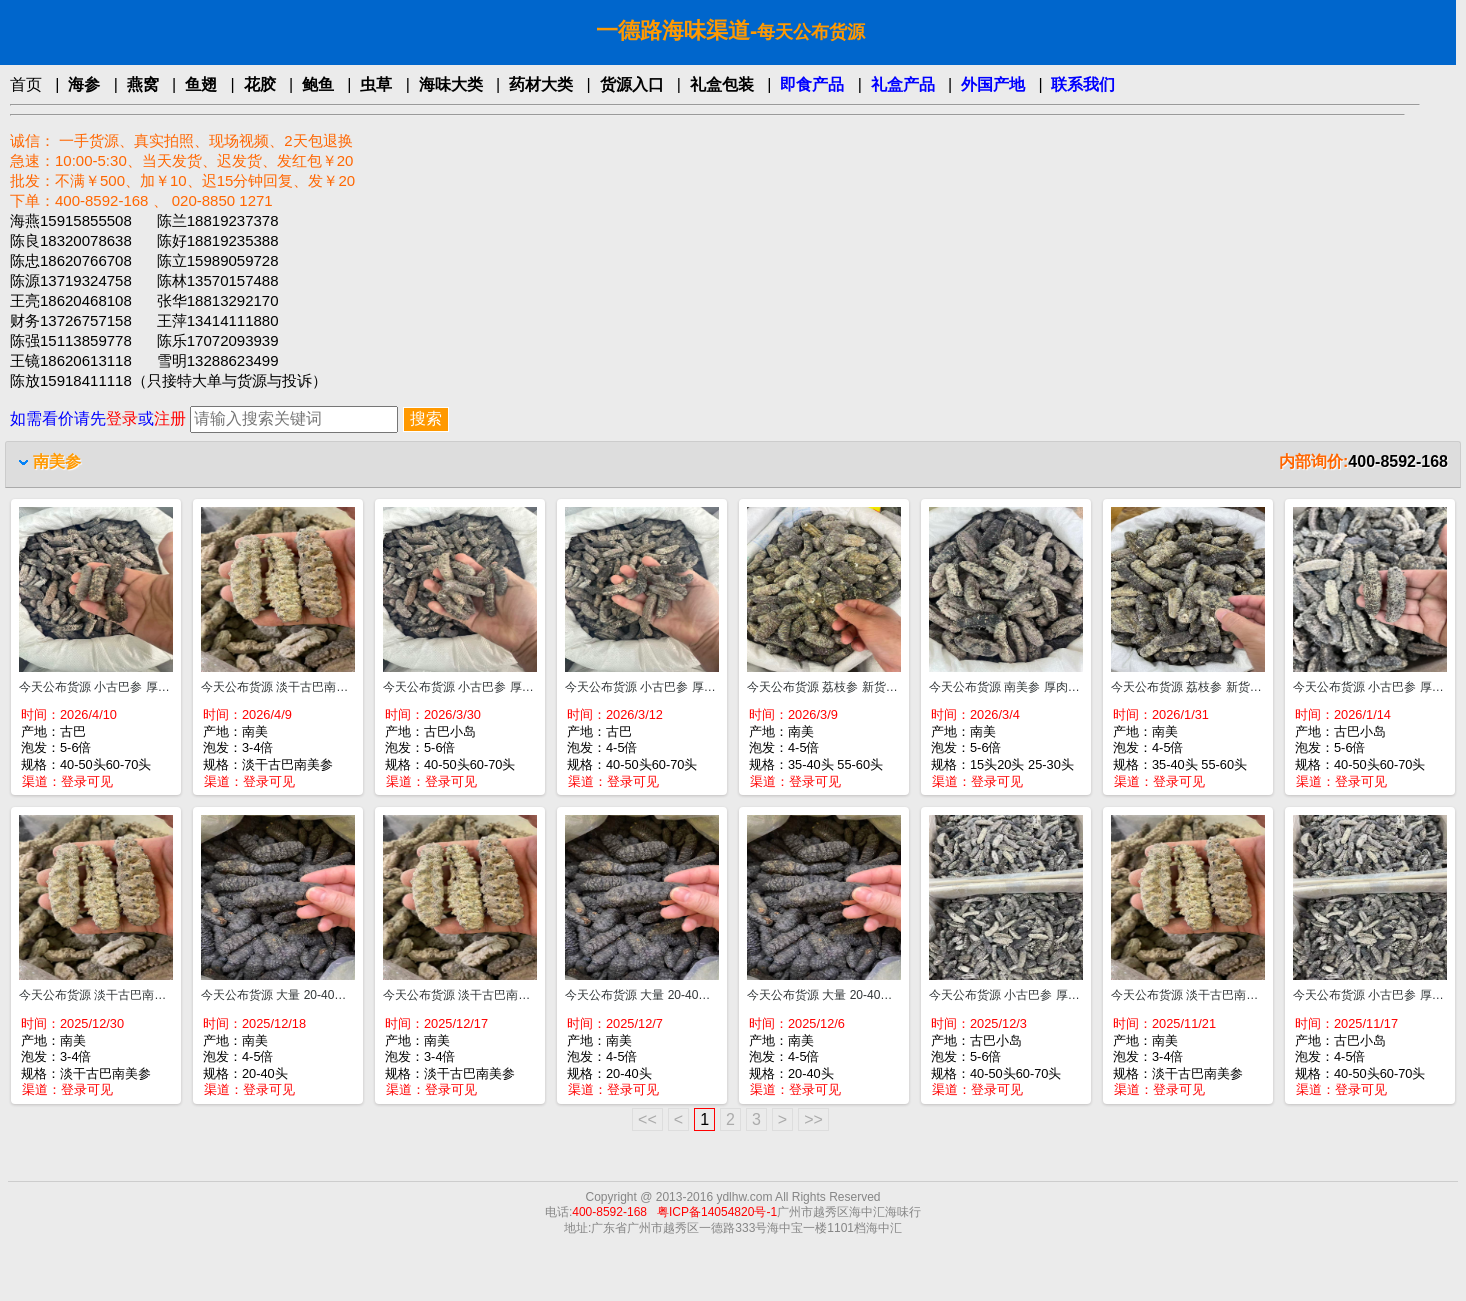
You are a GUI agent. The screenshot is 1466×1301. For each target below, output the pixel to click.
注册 (170, 418)
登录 (122, 418)
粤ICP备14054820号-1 (717, 1212)
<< (647, 1119)
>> (813, 1119)
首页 (26, 84)
